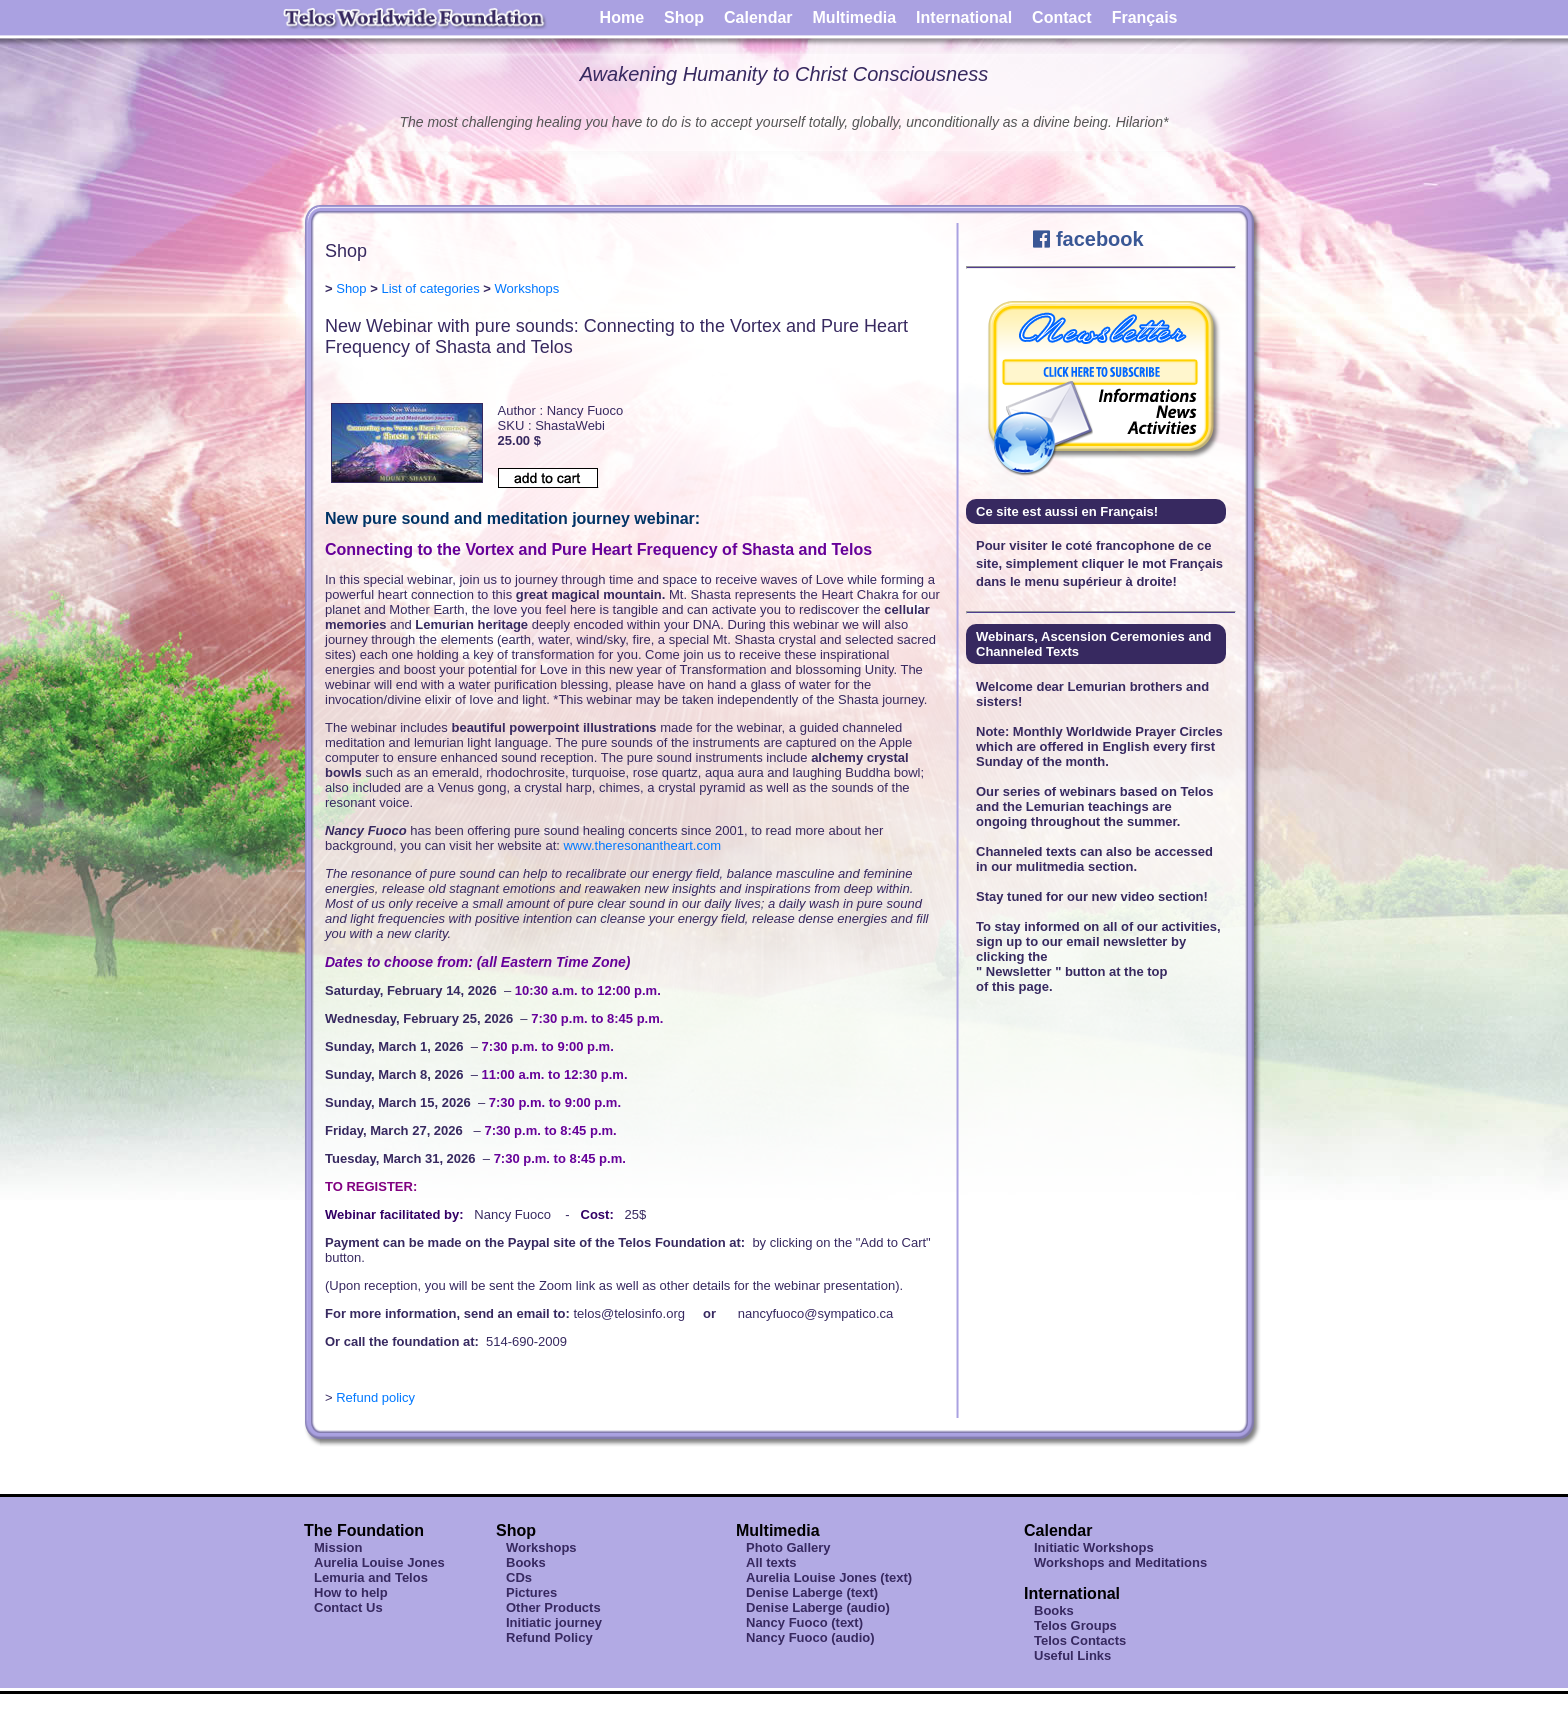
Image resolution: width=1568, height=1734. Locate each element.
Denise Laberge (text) (812, 1592)
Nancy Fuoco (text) (804, 1622)
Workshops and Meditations (1120, 1562)
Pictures (531, 1592)
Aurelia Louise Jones (379, 1562)
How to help (351, 1592)
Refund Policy (549, 1637)
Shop (684, 17)
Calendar (758, 17)
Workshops (527, 288)
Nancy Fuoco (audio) (810, 1637)
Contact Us (348, 1607)
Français (1145, 17)
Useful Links (1072, 1655)
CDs (519, 1577)
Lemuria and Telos (371, 1577)
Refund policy (375, 1397)
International (964, 17)
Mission (338, 1547)
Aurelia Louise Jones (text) (829, 1577)
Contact (1062, 17)
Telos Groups (1075, 1625)
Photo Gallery (788, 1547)
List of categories (430, 288)
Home (622, 17)
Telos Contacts (1080, 1640)
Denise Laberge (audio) (818, 1607)
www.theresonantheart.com (642, 845)
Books (526, 1562)
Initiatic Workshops (1094, 1547)
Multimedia (855, 17)
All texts (771, 1562)
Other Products (553, 1607)
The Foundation (364, 1530)
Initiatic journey (554, 1622)
